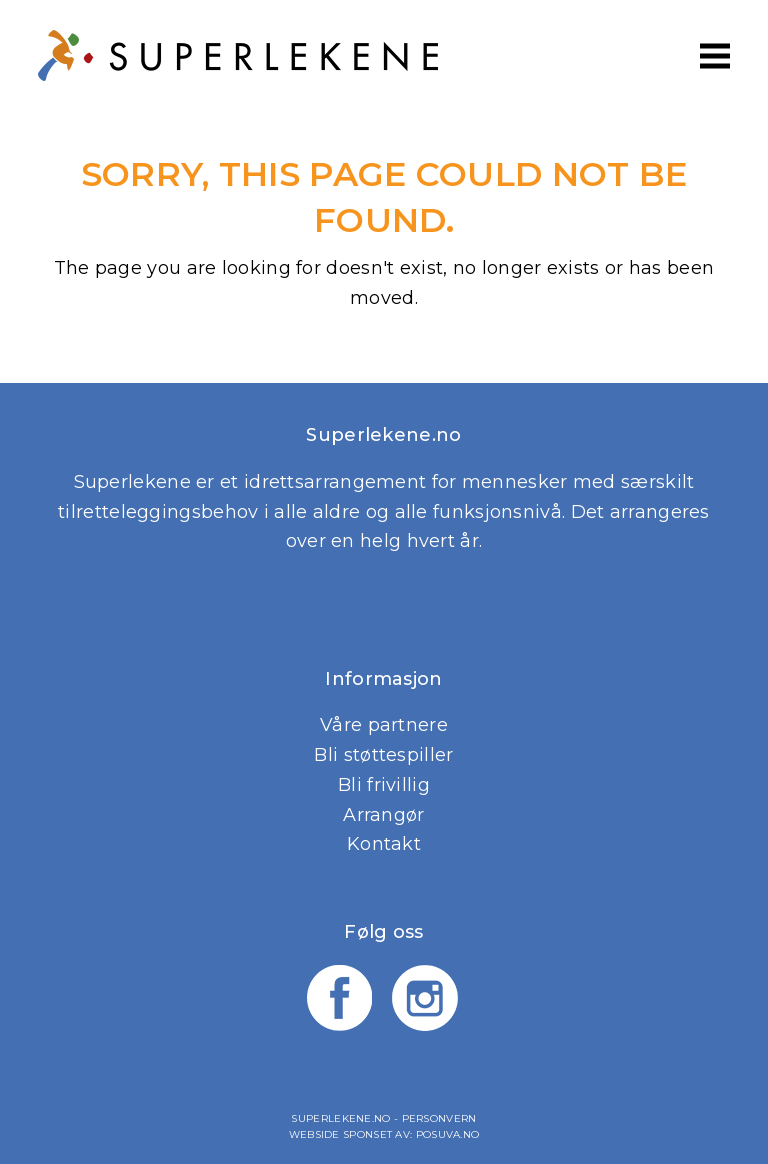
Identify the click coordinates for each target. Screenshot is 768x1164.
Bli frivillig (384, 785)
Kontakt (384, 844)
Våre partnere (384, 725)
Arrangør (383, 815)
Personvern (439, 1118)
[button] (715, 55)
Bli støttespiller (383, 755)
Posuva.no (448, 1134)
